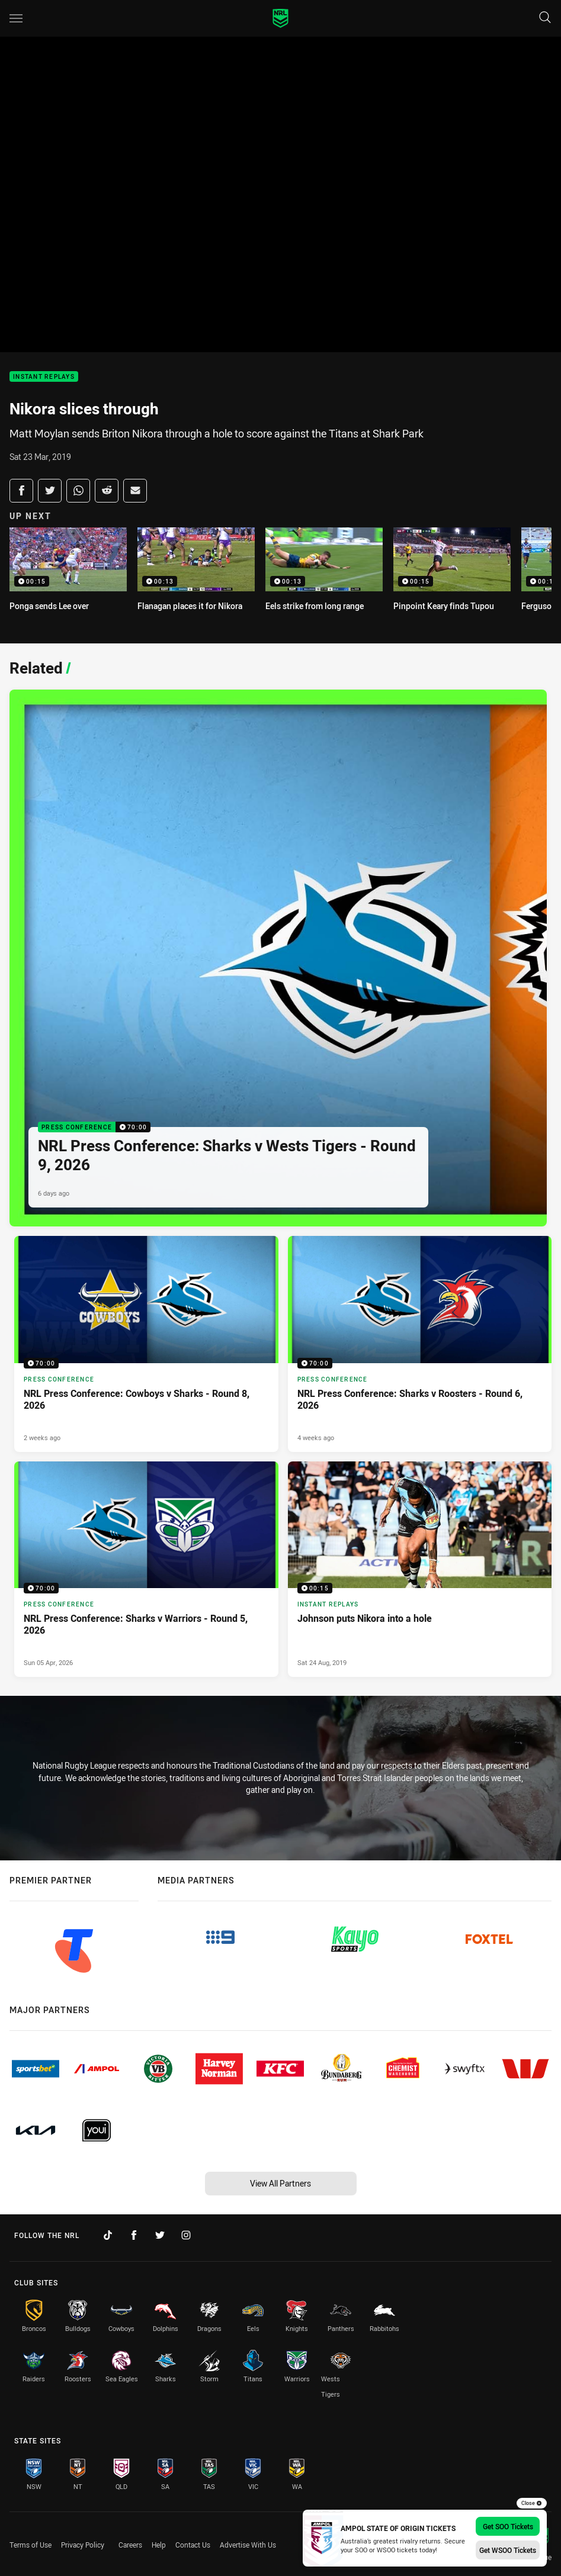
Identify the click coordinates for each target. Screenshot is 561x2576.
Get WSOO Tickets (507, 2550)
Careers (130, 2544)
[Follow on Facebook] (134, 2235)
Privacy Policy (82, 2544)
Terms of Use (30, 2544)
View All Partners (280, 2183)
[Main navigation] (16, 18)
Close (531, 2503)
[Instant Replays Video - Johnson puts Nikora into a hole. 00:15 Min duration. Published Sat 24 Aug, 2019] (420, 1569)
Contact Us (192, 2544)
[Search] (545, 18)
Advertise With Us (248, 2544)
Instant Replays (44, 377)
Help (159, 2544)
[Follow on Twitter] (160, 2235)
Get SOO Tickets (508, 2526)
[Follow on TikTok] (108, 2235)
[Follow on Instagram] (186, 2235)
